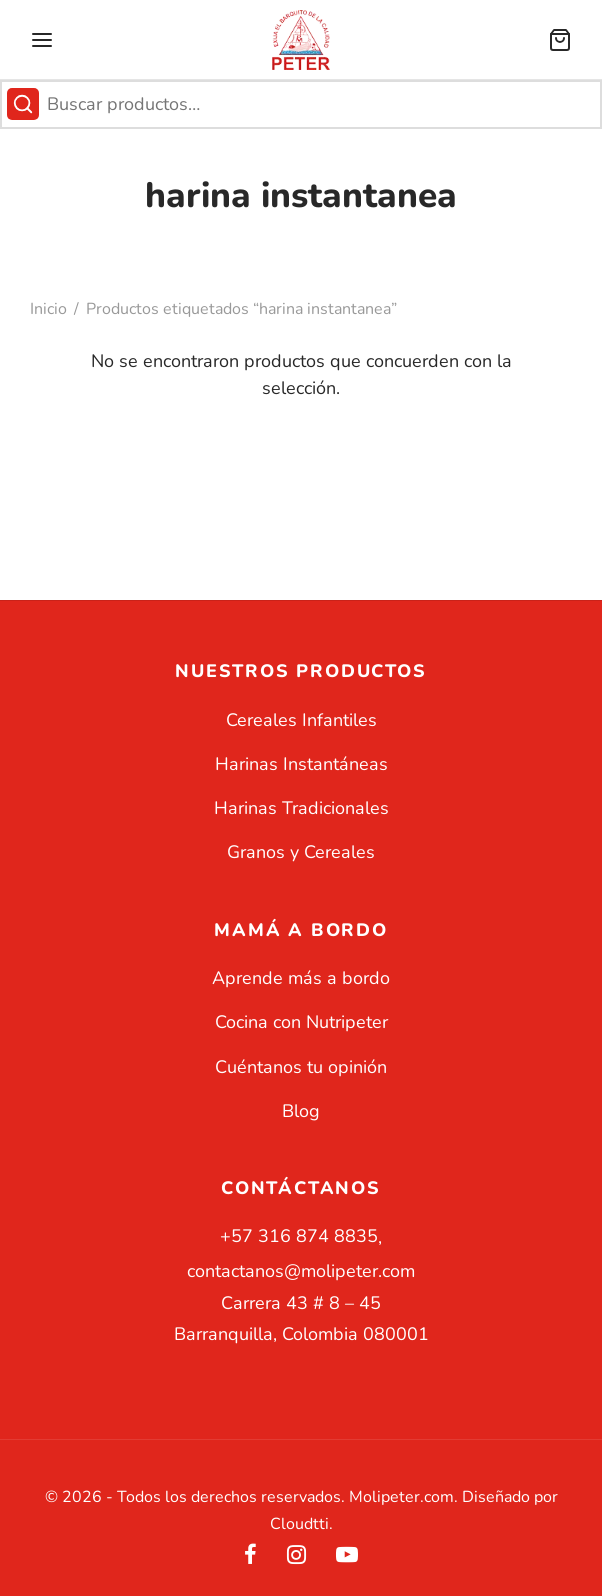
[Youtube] (347, 1557)
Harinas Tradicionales (301, 808)
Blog (301, 1111)
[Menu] (42, 40)
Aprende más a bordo (301, 978)
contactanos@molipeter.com (301, 1271)
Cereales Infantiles (301, 720)
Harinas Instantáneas (301, 764)
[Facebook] (250, 1557)
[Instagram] (296, 1557)
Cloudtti (299, 1524)
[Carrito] (560, 40)
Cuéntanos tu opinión (301, 1067)
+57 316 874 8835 (299, 1236)
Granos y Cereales (301, 852)
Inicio (48, 309)
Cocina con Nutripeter (301, 1022)
